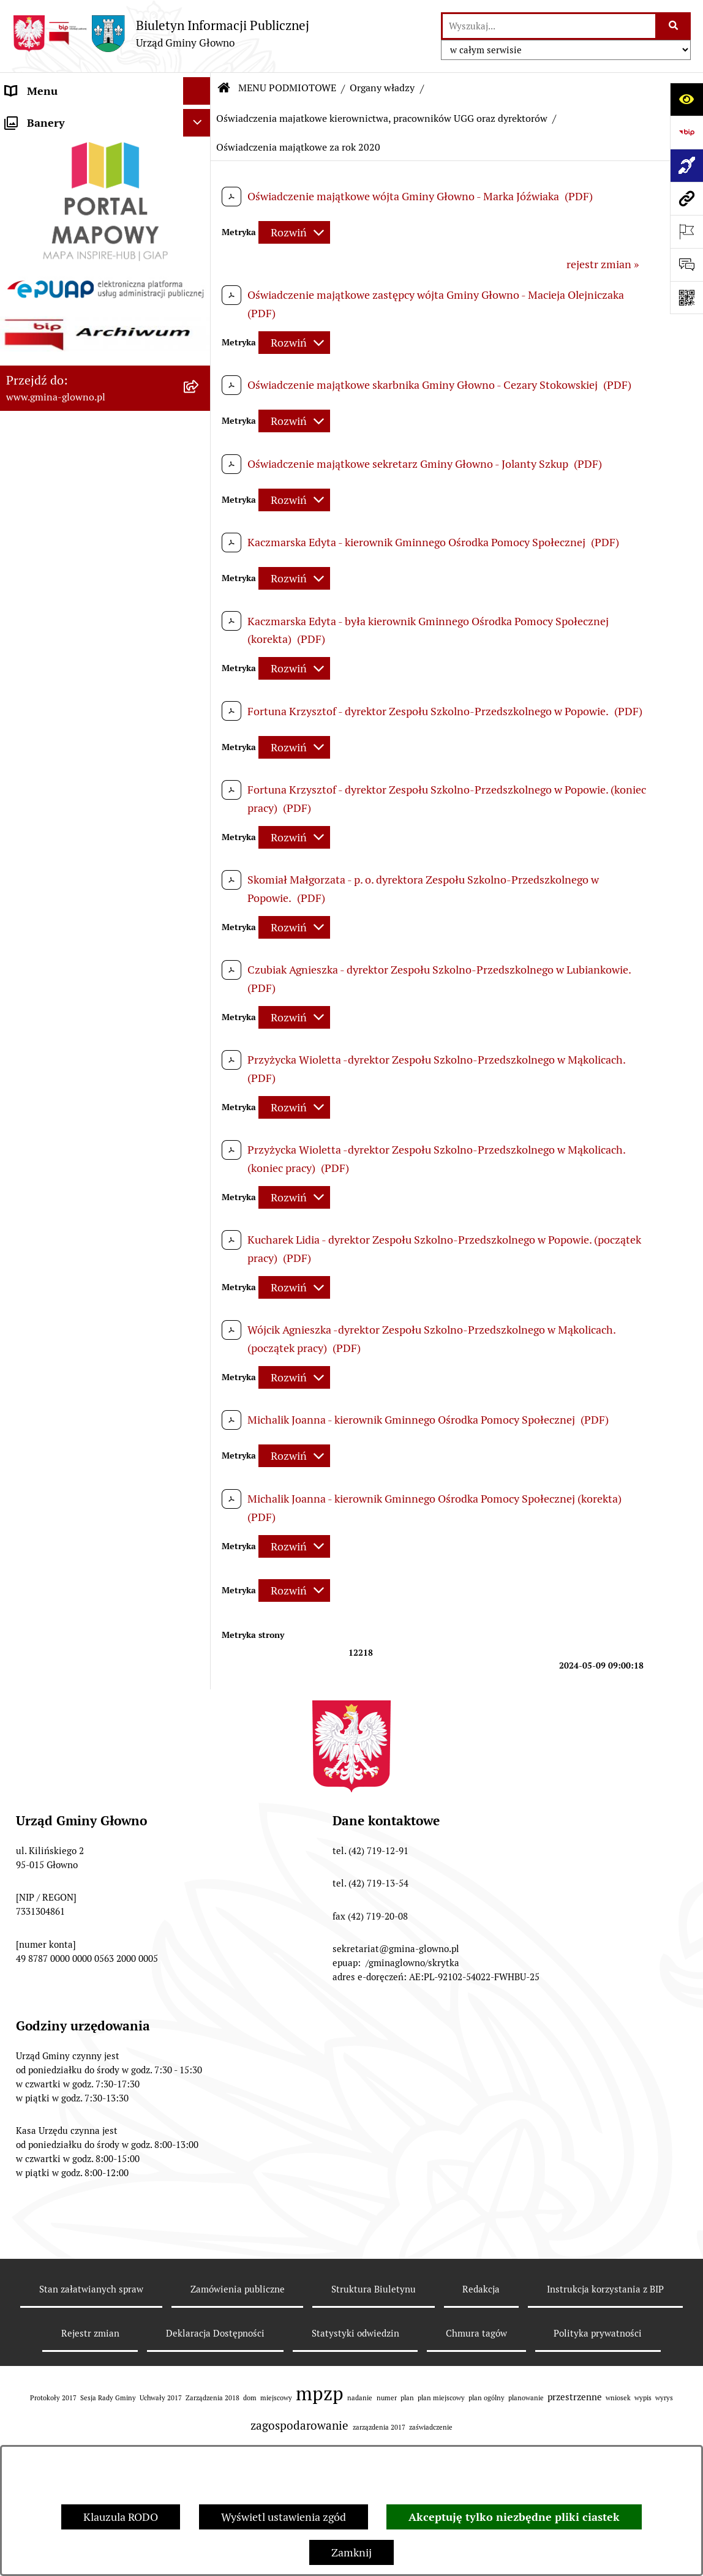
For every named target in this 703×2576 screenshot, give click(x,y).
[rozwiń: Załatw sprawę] (199, 1407)
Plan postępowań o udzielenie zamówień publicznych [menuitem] (78, 2364)
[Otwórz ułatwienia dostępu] (686, 99)
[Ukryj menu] (197, 91)
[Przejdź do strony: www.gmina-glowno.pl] (686, 198)
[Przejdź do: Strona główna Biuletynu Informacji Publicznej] (224, 88)
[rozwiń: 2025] (199, 1230)
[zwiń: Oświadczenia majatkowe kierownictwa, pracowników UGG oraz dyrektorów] (199, 518)
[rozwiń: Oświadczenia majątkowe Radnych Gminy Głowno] (199, 466)
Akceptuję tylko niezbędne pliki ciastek (514, 2517)
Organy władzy (382, 87)
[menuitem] (105, 154)
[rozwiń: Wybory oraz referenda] (199, 1549)
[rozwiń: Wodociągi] (199, 2131)
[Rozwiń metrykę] (294, 232)
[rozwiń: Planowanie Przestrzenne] (199, 1850)
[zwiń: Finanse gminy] (199, 1123)
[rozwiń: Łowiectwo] (199, 1708)
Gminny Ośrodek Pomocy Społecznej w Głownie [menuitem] (67, 2408)
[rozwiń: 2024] (199, 1194)
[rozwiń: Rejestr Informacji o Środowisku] (199, 1620)
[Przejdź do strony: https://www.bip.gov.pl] (686, 132)
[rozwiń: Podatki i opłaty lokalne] (199, 1478)
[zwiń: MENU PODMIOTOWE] (199, 119)
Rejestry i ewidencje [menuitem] (54, 2301)
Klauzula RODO (120, 2517)
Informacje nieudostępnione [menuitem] (75, 2273)
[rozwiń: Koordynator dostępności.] (199, 2167)
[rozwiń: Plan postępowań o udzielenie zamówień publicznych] (199, 2356)
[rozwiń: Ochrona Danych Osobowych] (199, 2008)
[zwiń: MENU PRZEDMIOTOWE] (199, 1336)
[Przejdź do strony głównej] (160, 33)
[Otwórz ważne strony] (686, 231)
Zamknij (351, 2552)
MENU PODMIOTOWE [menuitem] (60, 118)
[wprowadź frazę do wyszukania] (549, 26)
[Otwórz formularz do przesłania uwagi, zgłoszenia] (686, 264)
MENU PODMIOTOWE (287, 87)
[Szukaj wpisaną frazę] (674, 26)
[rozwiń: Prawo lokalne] (199, 1442)
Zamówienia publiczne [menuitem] (60, 2328)
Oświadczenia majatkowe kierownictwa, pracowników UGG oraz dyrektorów (381, 118)
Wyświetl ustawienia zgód (283, 2517)
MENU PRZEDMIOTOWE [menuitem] (66, 1336)
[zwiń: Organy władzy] (199, 154)
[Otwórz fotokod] (686, 297)
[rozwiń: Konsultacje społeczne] (199, 2096)
